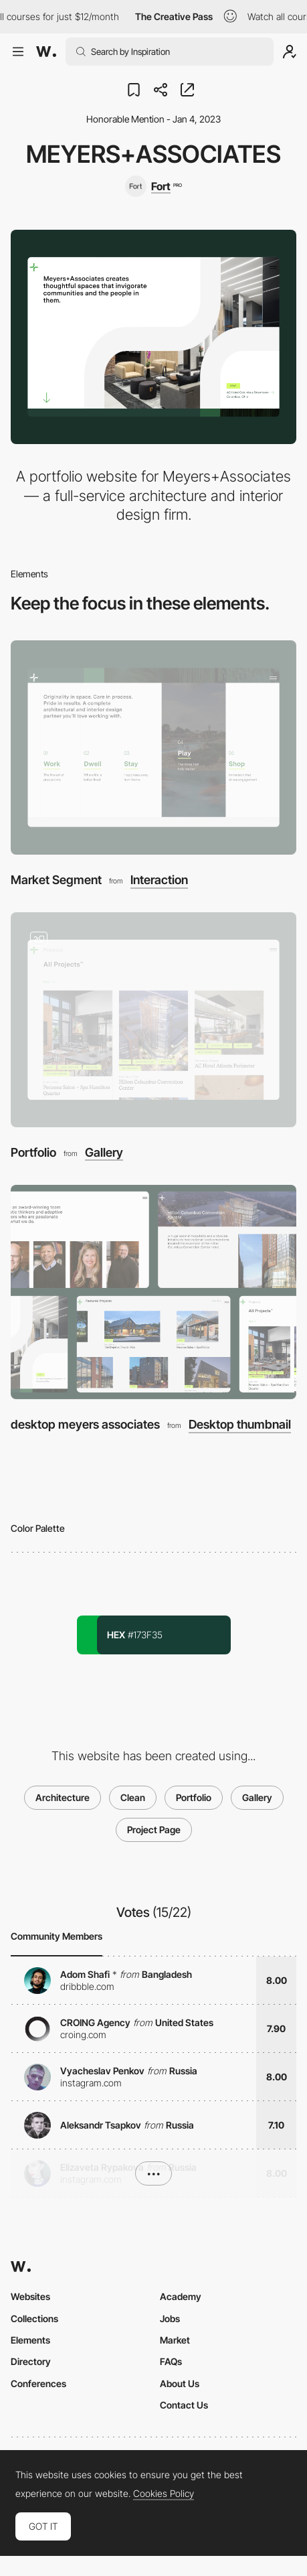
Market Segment (56, 880)
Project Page (154, 1829)
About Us (179, 2383)
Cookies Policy (163, 2493)
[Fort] (153, 186)
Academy (180, 2296)
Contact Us (184, 2405)
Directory (31, 2361)
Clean (132, 1797)
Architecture (62, 1797)
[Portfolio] (153, 1019)
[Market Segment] (153, 747)
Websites (30, 2296)
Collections (34, 2318)
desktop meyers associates (85, 1424)
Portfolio (33, 1152)
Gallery (104, 1153)
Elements (30, 2340)
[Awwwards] (46, 51)
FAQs (171, 2361)
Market (175, 2340)
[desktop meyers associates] (153, 1292)
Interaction (159, 880)
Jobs (170, 2318)
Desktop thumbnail (240, 1425)
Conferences (38, 2383)
